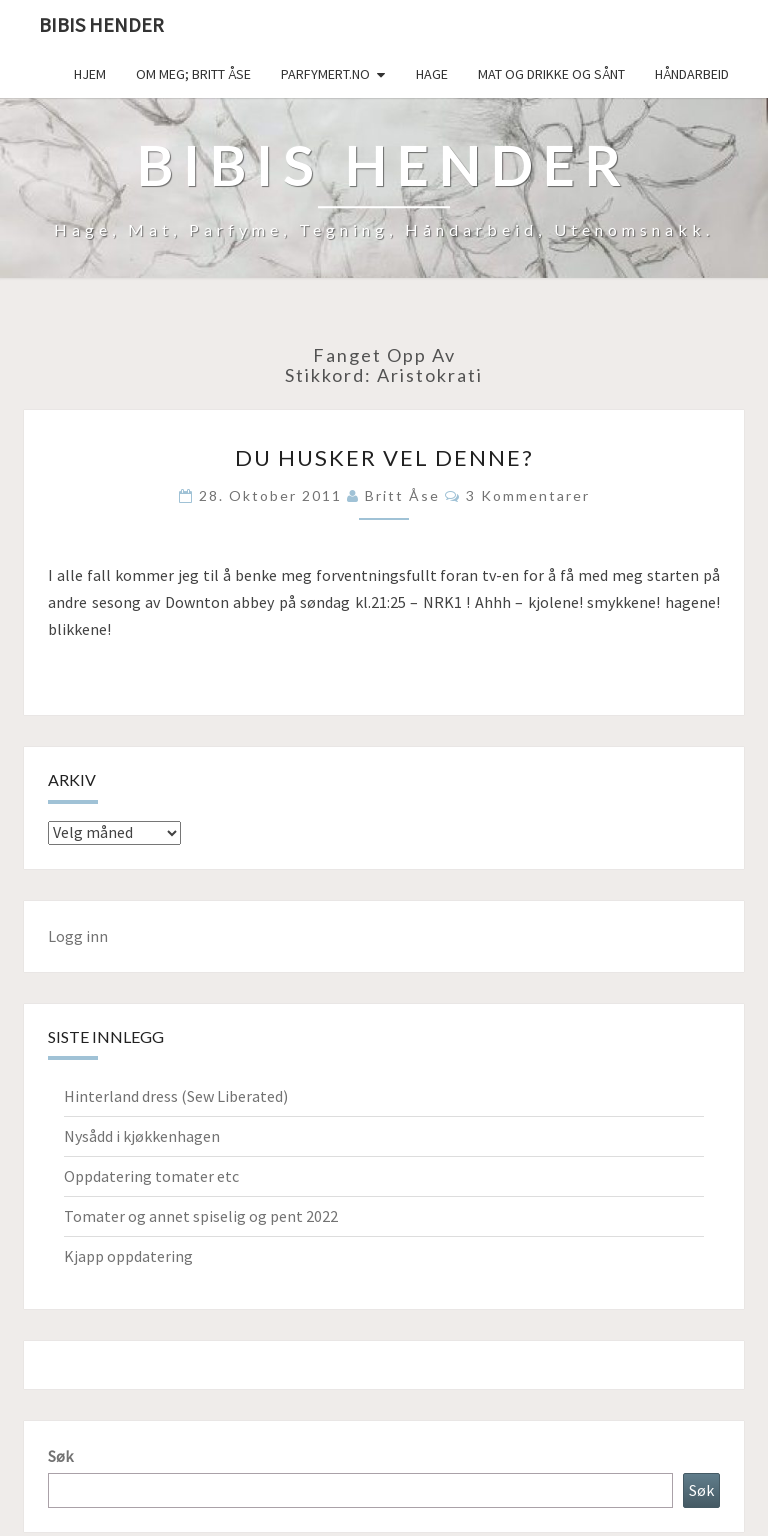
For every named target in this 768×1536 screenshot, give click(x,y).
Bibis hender (101, 24)
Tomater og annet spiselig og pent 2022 (201, 1216)
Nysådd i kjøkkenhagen (142, 1136)
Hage (432, 74)
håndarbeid (692, 74)
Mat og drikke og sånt (551, 74)
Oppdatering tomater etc (151, 1176)
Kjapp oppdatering (128, 1256)
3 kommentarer (528, 495)
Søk (60, 1456)
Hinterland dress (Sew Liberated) (176, 1096)
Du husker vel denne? (384, 457)
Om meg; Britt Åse (193, 74)
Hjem (90, 74)
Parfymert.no (325, 74)
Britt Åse (402, 495)
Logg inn (78, 936)
